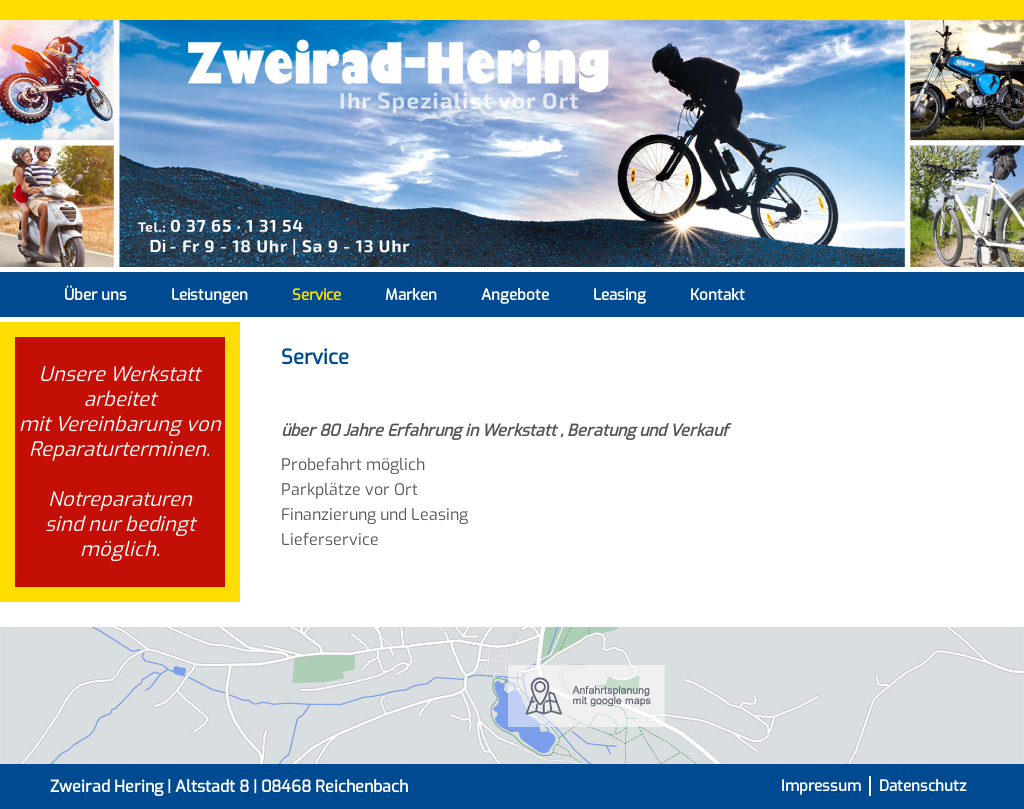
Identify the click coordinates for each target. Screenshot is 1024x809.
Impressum (821, 786)
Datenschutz (922, 786)
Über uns (95, 295)
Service (316, 295)
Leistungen (209, 295)
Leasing (619, 295)
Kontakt (717, 295)
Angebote (515, 295)
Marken (411, 295)
